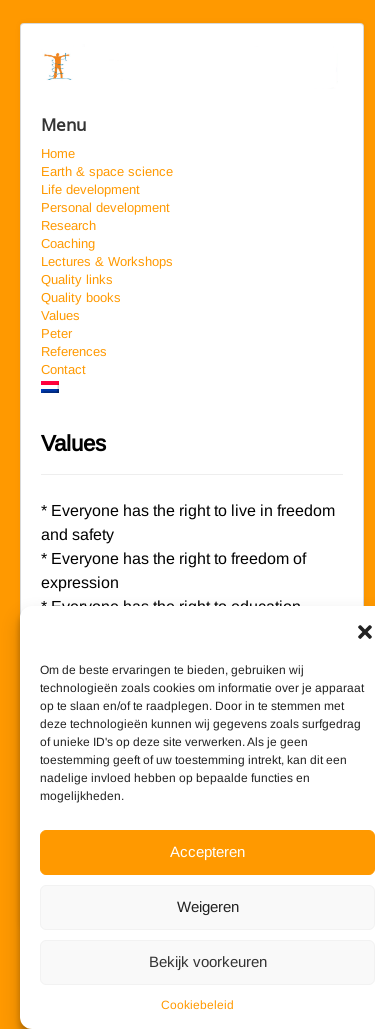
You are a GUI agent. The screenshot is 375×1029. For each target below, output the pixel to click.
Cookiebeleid (197, 1005)
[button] (365, 631)
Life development (90, 189)
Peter (56, 333)
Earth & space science (107, 171)
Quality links (77, 279)
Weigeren (208, 906)
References (74, 351)
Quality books (81, 297)
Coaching (68, 243)
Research (68, 225)
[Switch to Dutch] (192, 387)
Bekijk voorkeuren (208, 961)
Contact (63, 369)
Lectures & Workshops (107, 261)
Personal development (105, 207)
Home (58, 153)
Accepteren (207, 851)
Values (60, 315)
